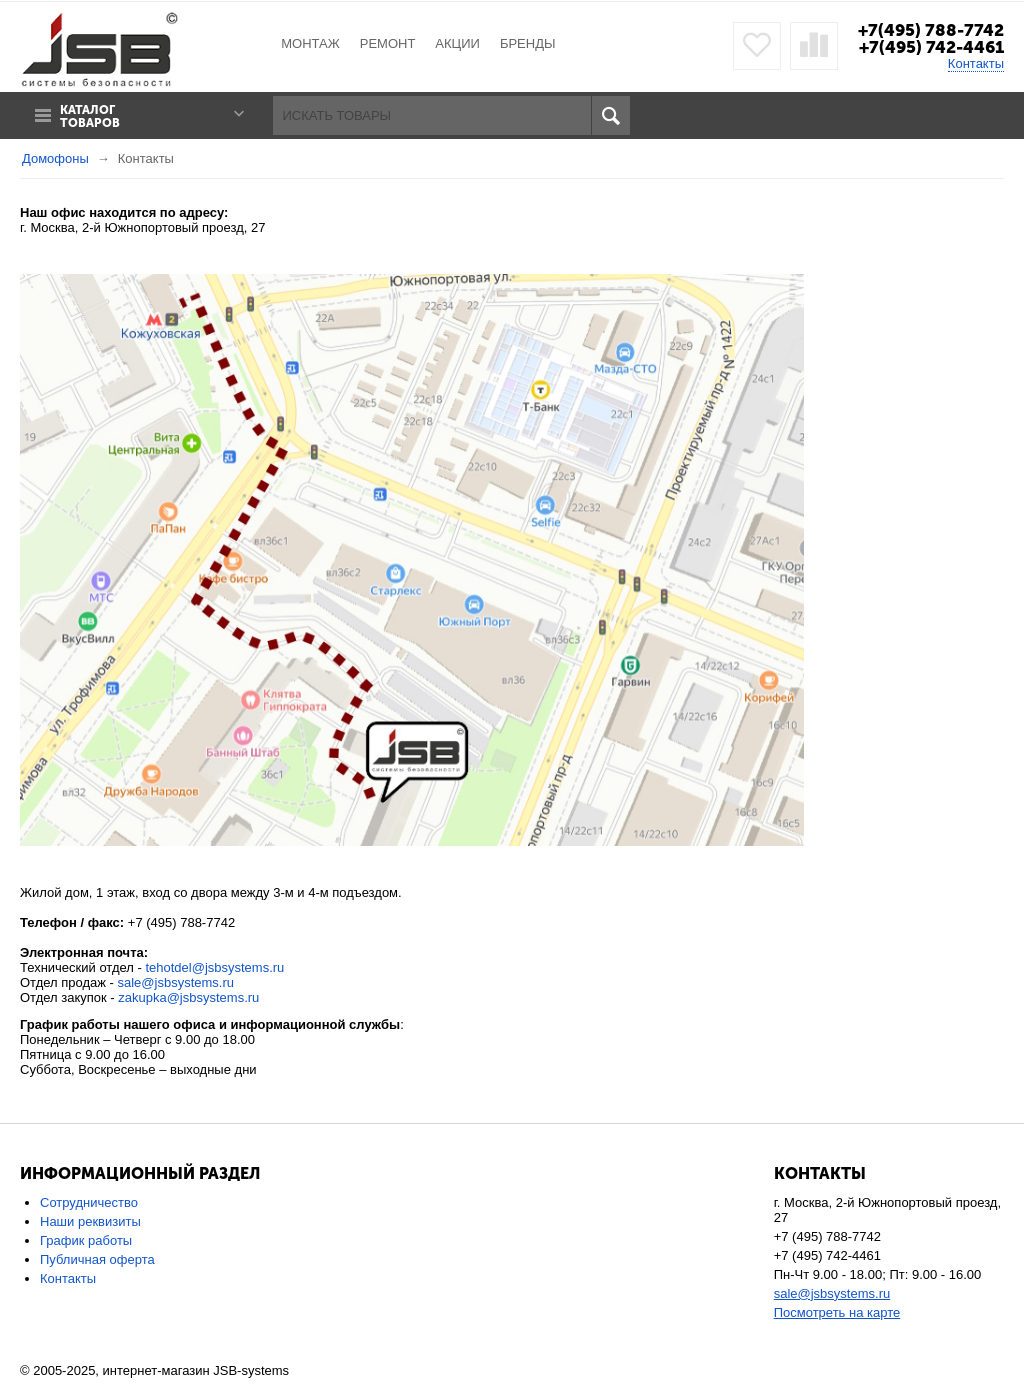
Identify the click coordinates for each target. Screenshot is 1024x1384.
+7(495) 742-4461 (931, 47)
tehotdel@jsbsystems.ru (214, 967)
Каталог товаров (90, 117)
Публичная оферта (97, 1259)
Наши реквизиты (90, 1221)
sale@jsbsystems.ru (176, 982)
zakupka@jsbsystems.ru (188, 997)
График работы (86, 1240)
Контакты (976, 63)
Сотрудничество (89, 1202)
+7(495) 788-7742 (931, 30)
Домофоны (55, 158)
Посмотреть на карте (837, 1312)
